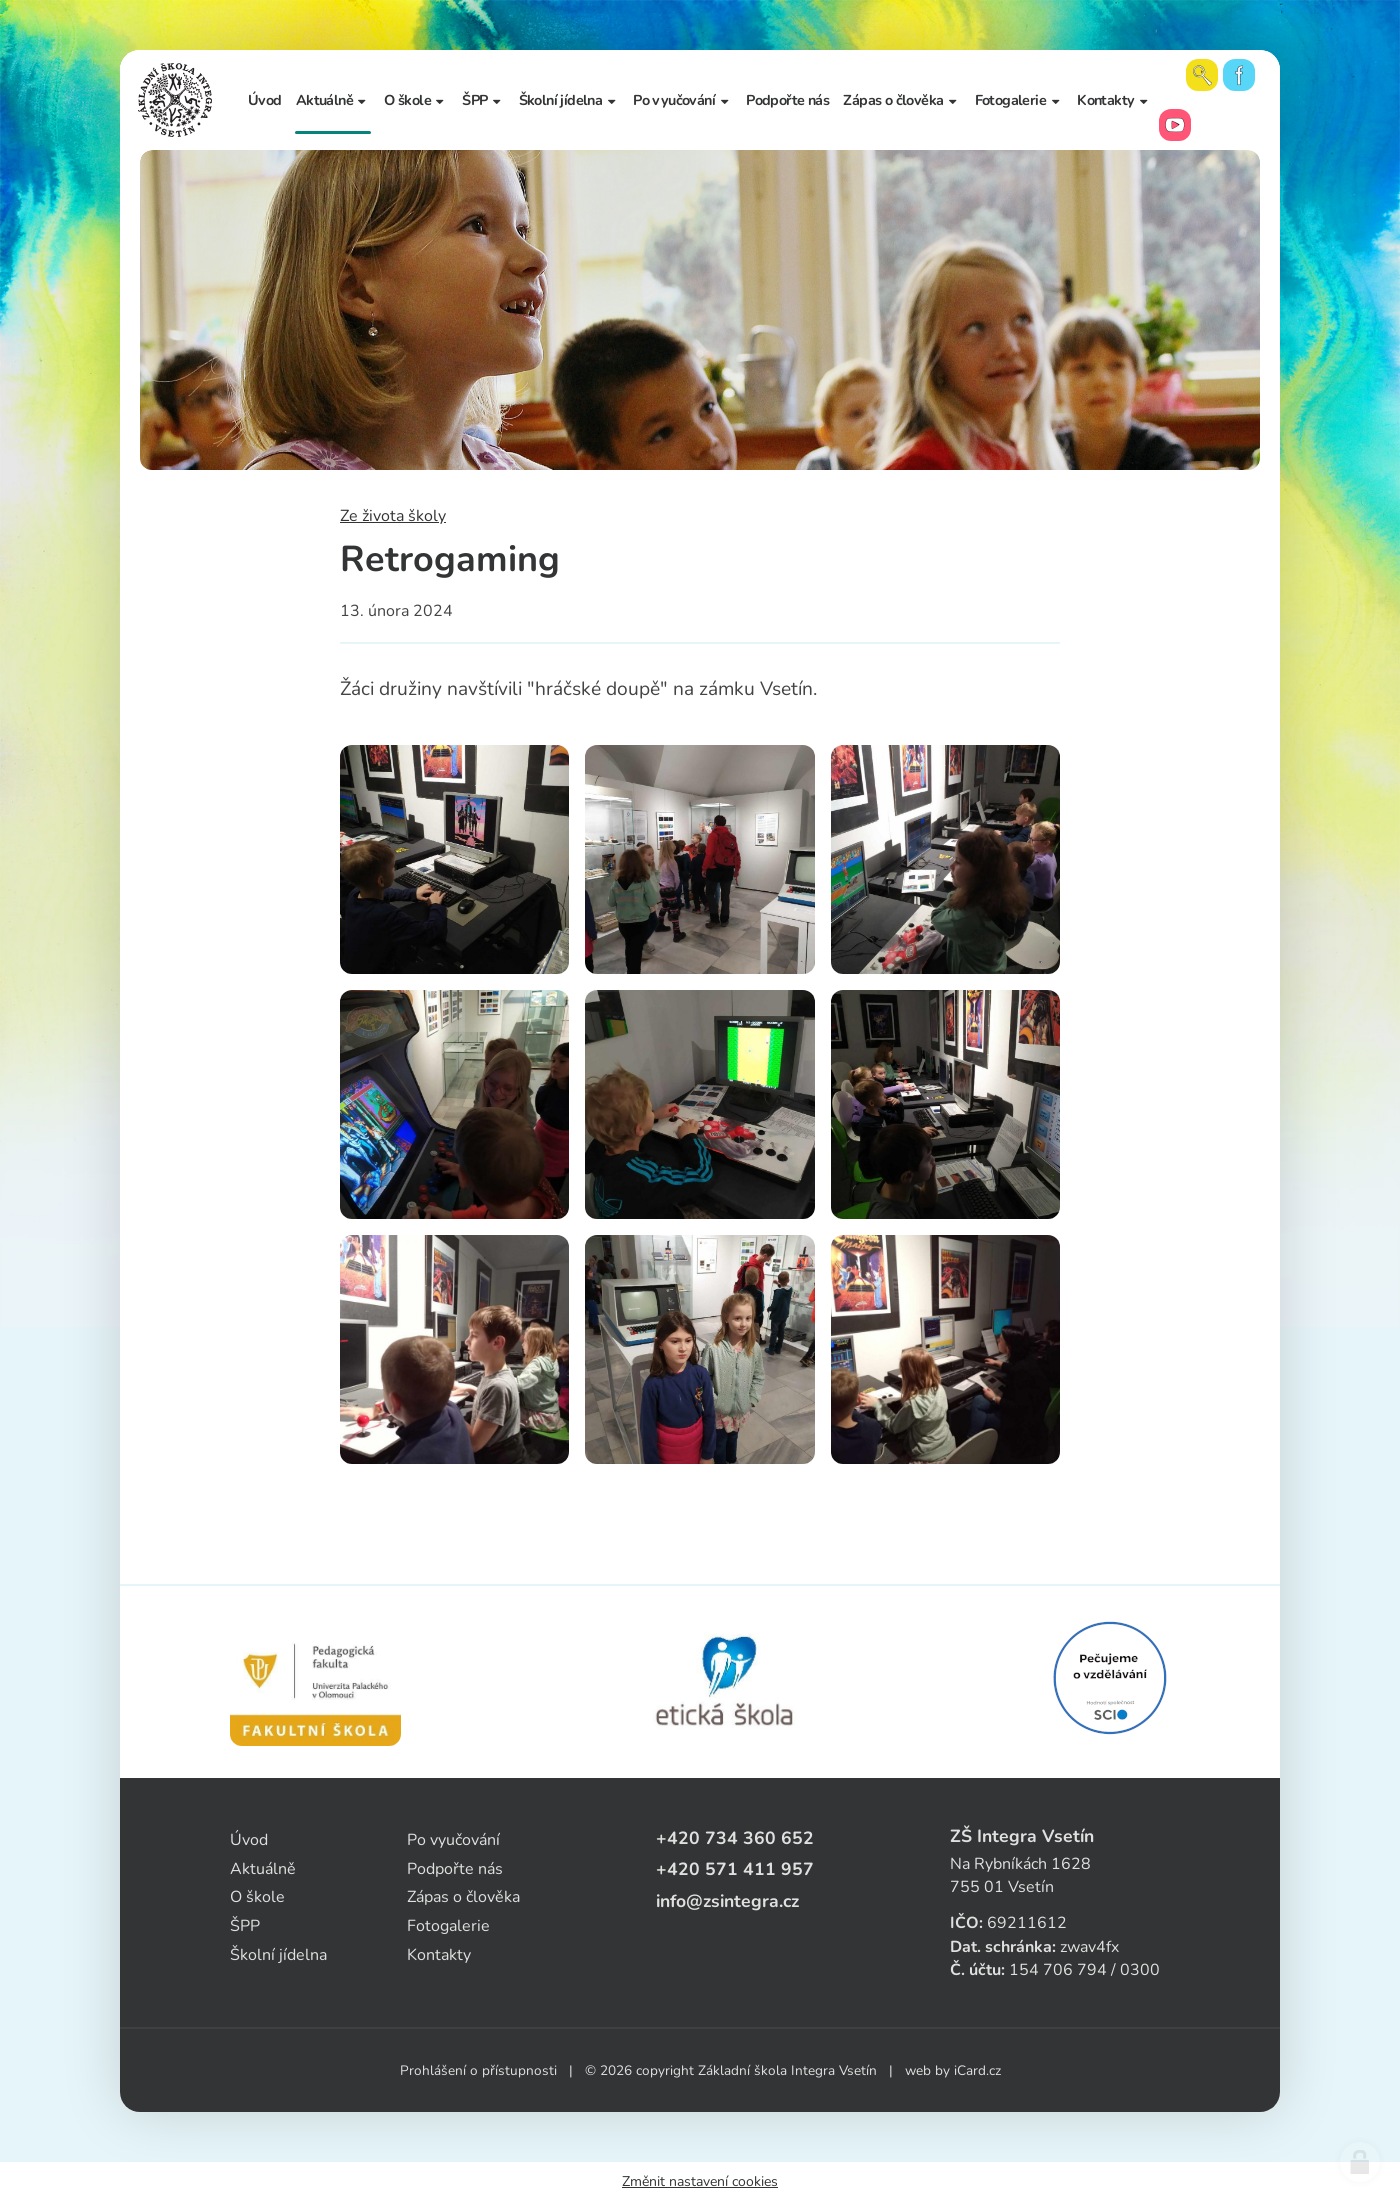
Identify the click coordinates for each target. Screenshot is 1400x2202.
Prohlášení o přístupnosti (478, 2070)
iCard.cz (977, 2070)
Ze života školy (393, 516)
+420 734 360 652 (735, 1838)
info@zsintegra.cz (727, 1901)
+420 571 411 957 (735, 1869)
